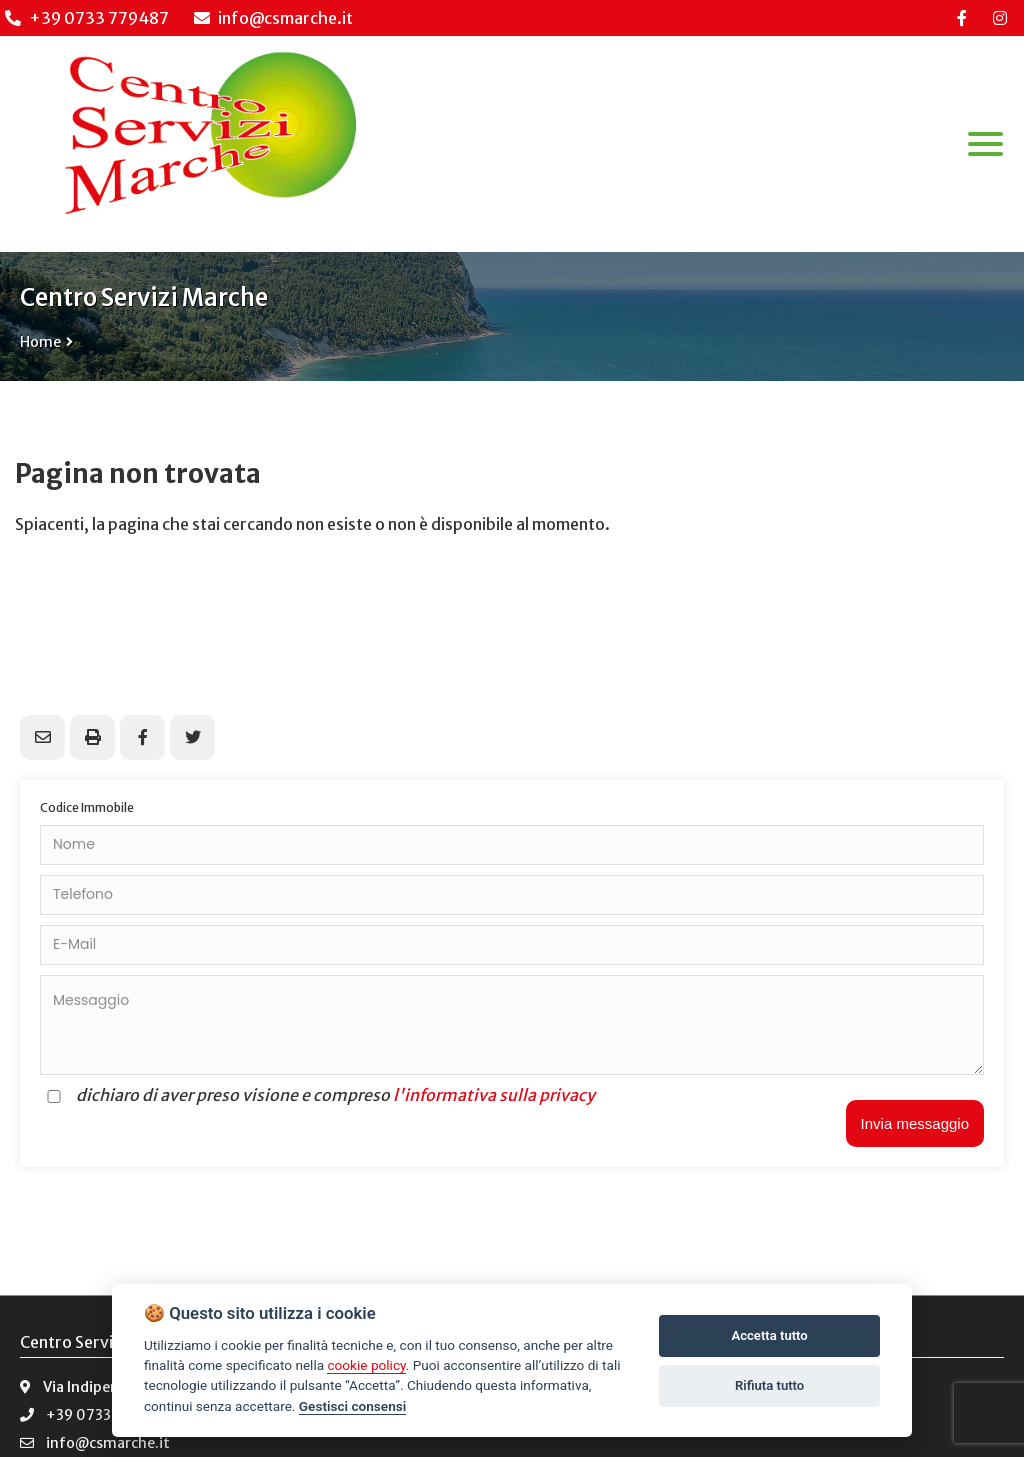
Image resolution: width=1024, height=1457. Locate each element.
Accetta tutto (769, 1335)
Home (40, 342)
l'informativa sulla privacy (494, 1095)
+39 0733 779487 (99, 18)
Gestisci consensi (352, 1406)
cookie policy (366, 1365)
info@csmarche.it (273, 18)
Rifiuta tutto (769, 1385)
